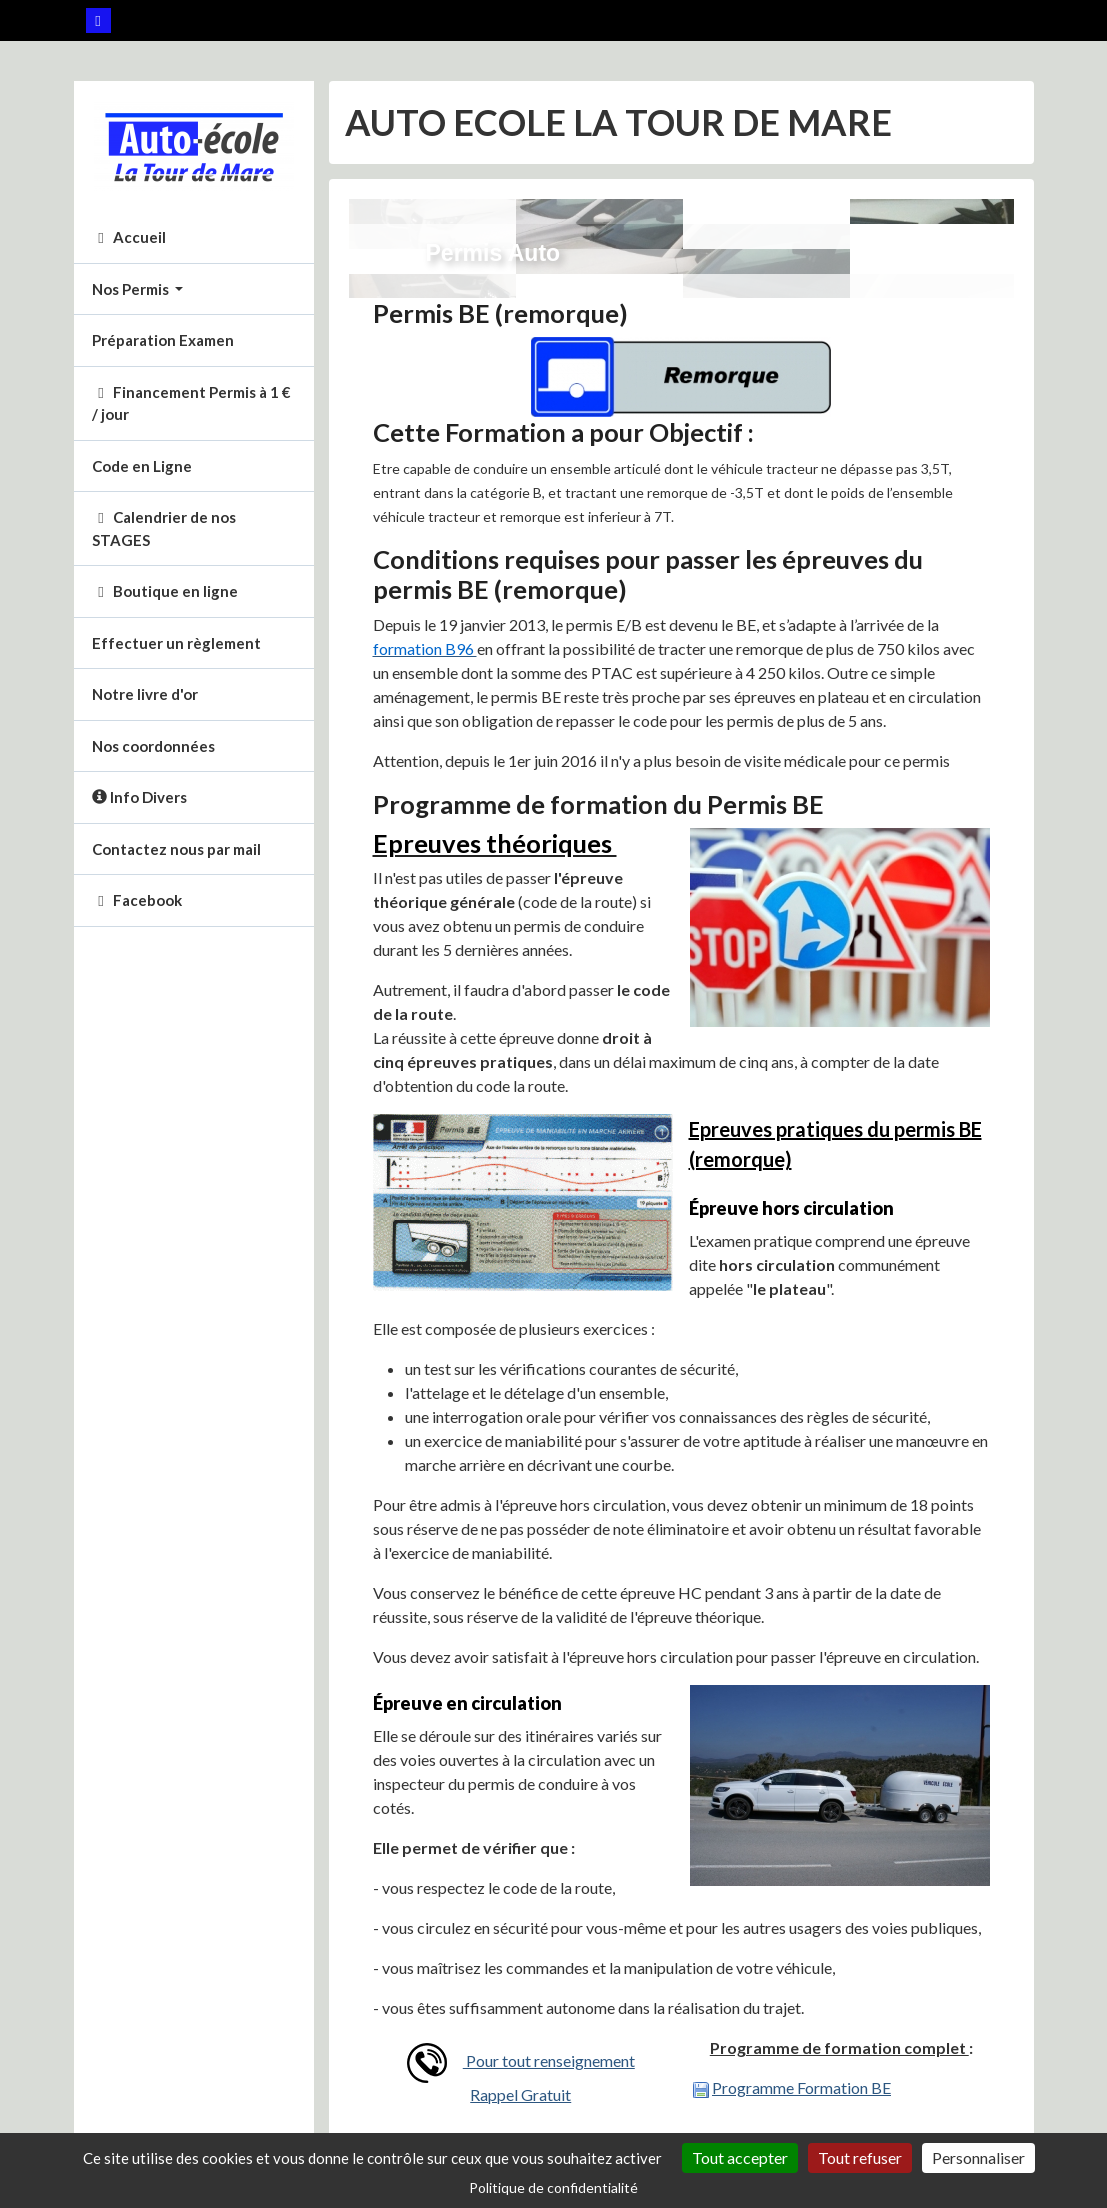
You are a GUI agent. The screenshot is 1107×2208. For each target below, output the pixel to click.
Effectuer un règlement (176, 643)
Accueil (129, 237)
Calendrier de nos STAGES (164, 528)
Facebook (137, 900)
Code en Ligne (142, 466)
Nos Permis (132, 289)
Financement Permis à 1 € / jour (192, 403)
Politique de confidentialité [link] (553, 2187)
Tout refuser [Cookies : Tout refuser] (860, 2157)
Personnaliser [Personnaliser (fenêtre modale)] (978, 2157)
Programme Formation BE (801, 2087)
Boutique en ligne (165, 591)
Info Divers (139, 797)
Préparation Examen (163, 340)
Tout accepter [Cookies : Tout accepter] (740, 2157)
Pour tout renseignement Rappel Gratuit (521, 2073)
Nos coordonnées (153, 746)
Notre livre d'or (145, 694)
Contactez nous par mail (176, 849)
